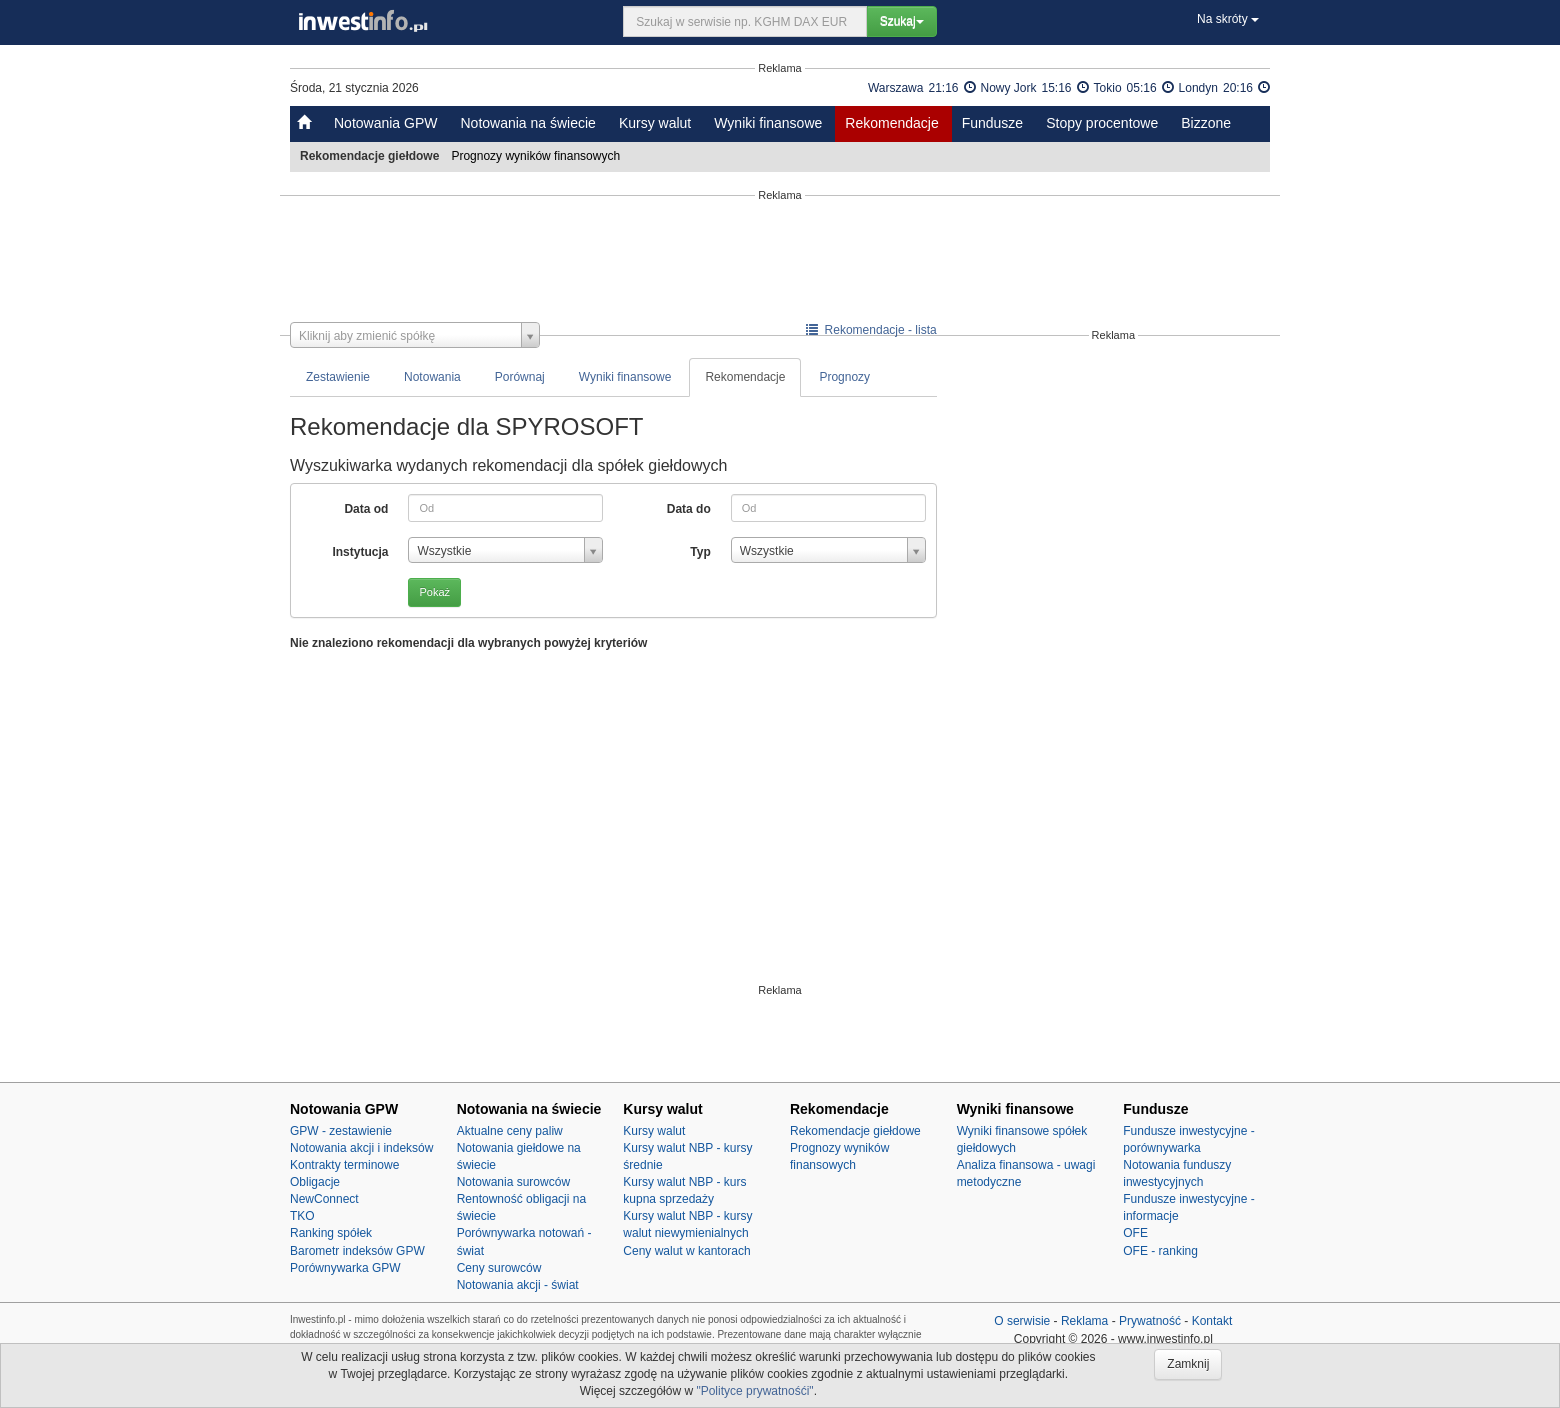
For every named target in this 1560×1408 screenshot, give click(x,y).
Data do (689, 509)
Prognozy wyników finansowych (537, 156)
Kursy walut (655, 123)
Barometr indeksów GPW (357, 1251)
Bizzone (1206, 123)
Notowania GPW (385, 123)
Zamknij (1188, 1364)
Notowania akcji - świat (518, 1285)
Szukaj (902, 21)
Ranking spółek (331, 1233)
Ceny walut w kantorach (686, 1251)
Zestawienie (338, 377)
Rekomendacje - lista (871, 330)
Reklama (1084, 1321)
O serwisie (1022, 1321)
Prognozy (844, 377)
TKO (302, 1216)
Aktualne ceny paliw (510, 1131)
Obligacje (315, 1182)
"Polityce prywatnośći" (754, 1391)
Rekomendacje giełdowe (855, 1131)
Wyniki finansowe (768, 123)
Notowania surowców (513, 1182)
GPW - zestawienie (341, 1131)
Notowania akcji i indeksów (361, 1148)
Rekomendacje (891, 123)
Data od (366, 509)
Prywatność (1150, 1321)
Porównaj (520, 377)
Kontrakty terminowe (344, 1165)
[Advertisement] (780, 262)
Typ (700, 552)
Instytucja (360, 552)
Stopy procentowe (1102, 123)
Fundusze (992, 123)
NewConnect (324, 1199)
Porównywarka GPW (345, 1268)
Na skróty (1228, 19)
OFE (1135, 1233)
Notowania (432, 377)
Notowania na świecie (527, 123)
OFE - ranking (1160, 1251)
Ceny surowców (499, 1268)
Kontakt (1212, 1321)
